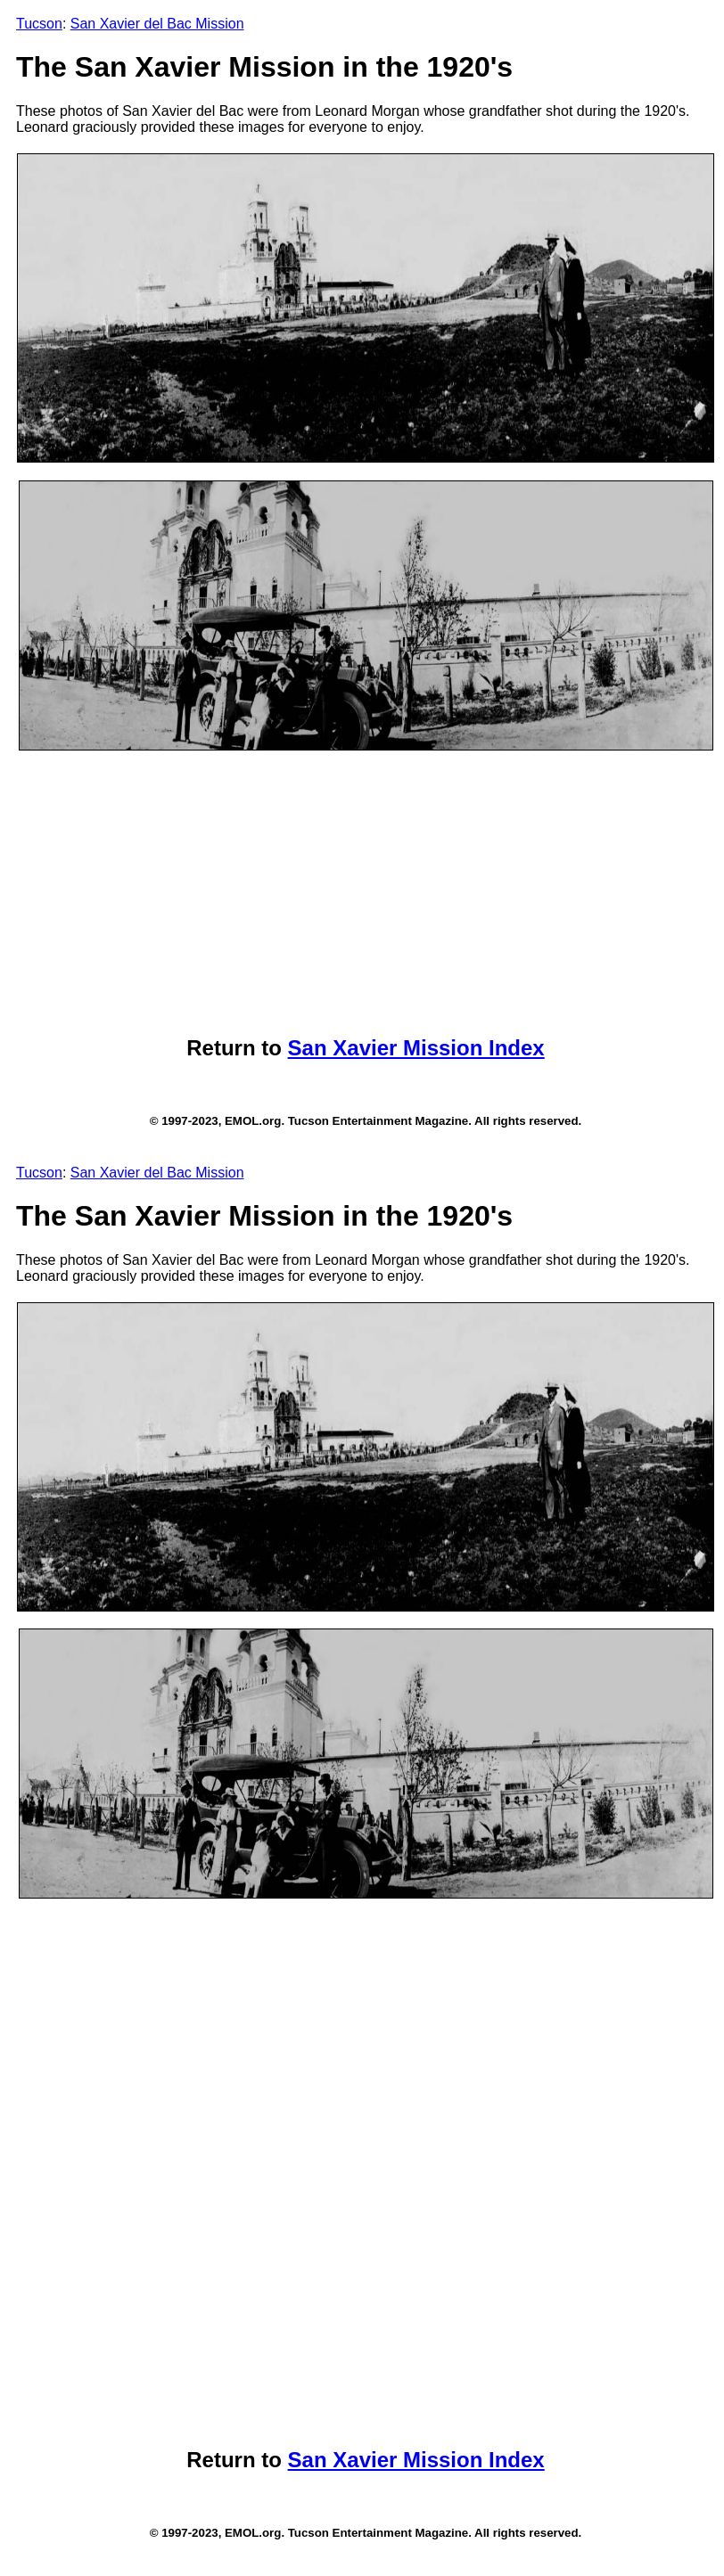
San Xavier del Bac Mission (157, 23)
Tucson (39, 23)
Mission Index (474, 1048)
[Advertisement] (365, 893)
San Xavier (345, 1048)
